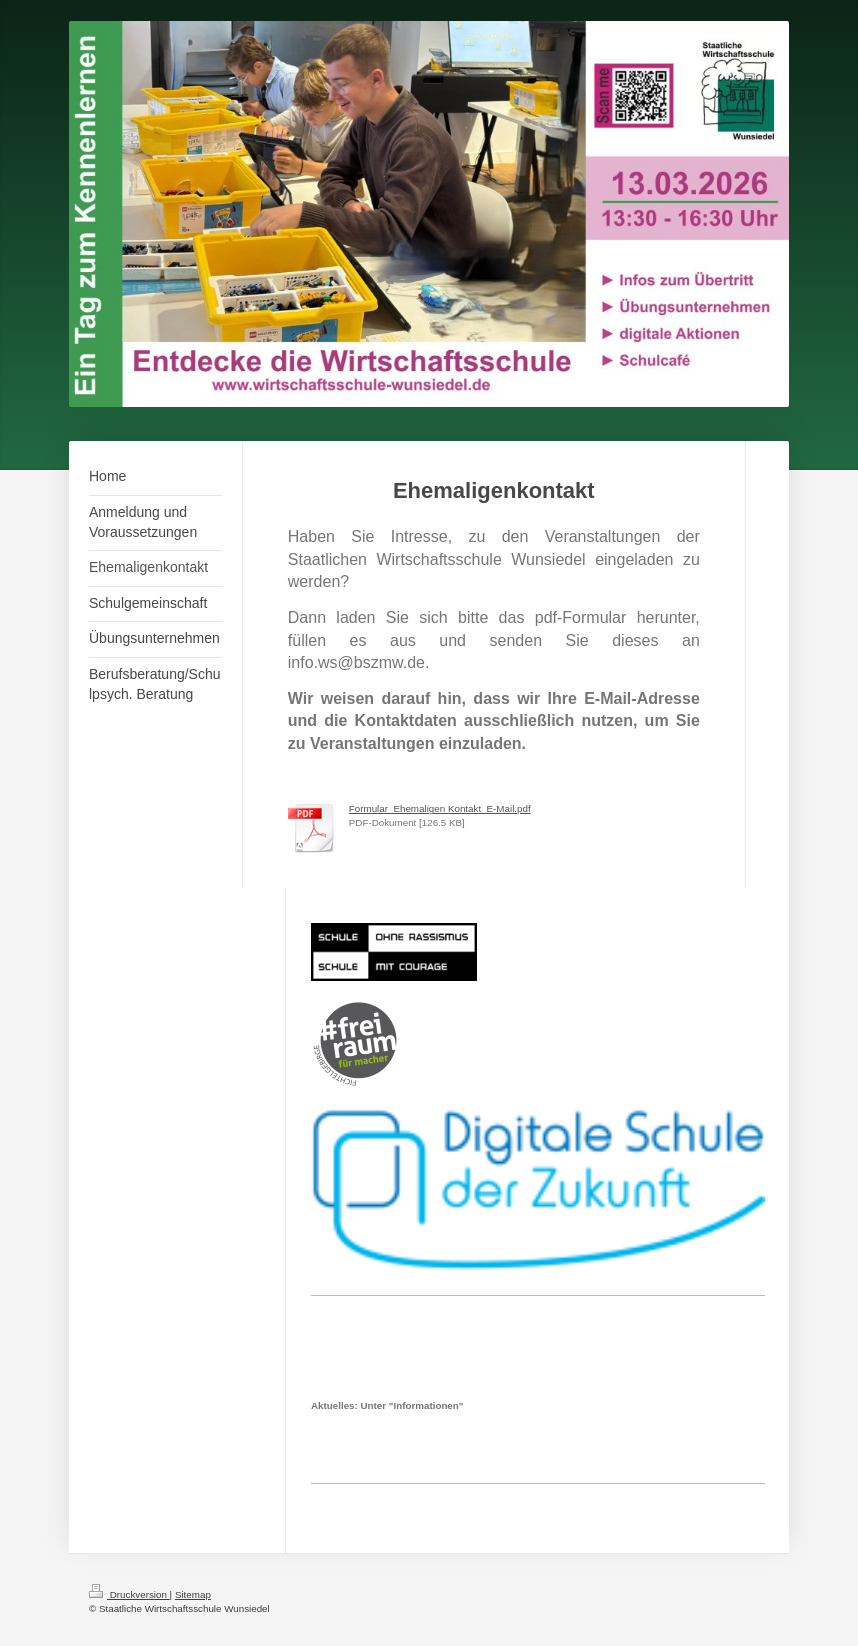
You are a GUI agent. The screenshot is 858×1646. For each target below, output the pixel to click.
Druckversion (129, 1594)
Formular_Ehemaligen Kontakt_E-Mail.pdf (440, 808)
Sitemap (193, 1594)
